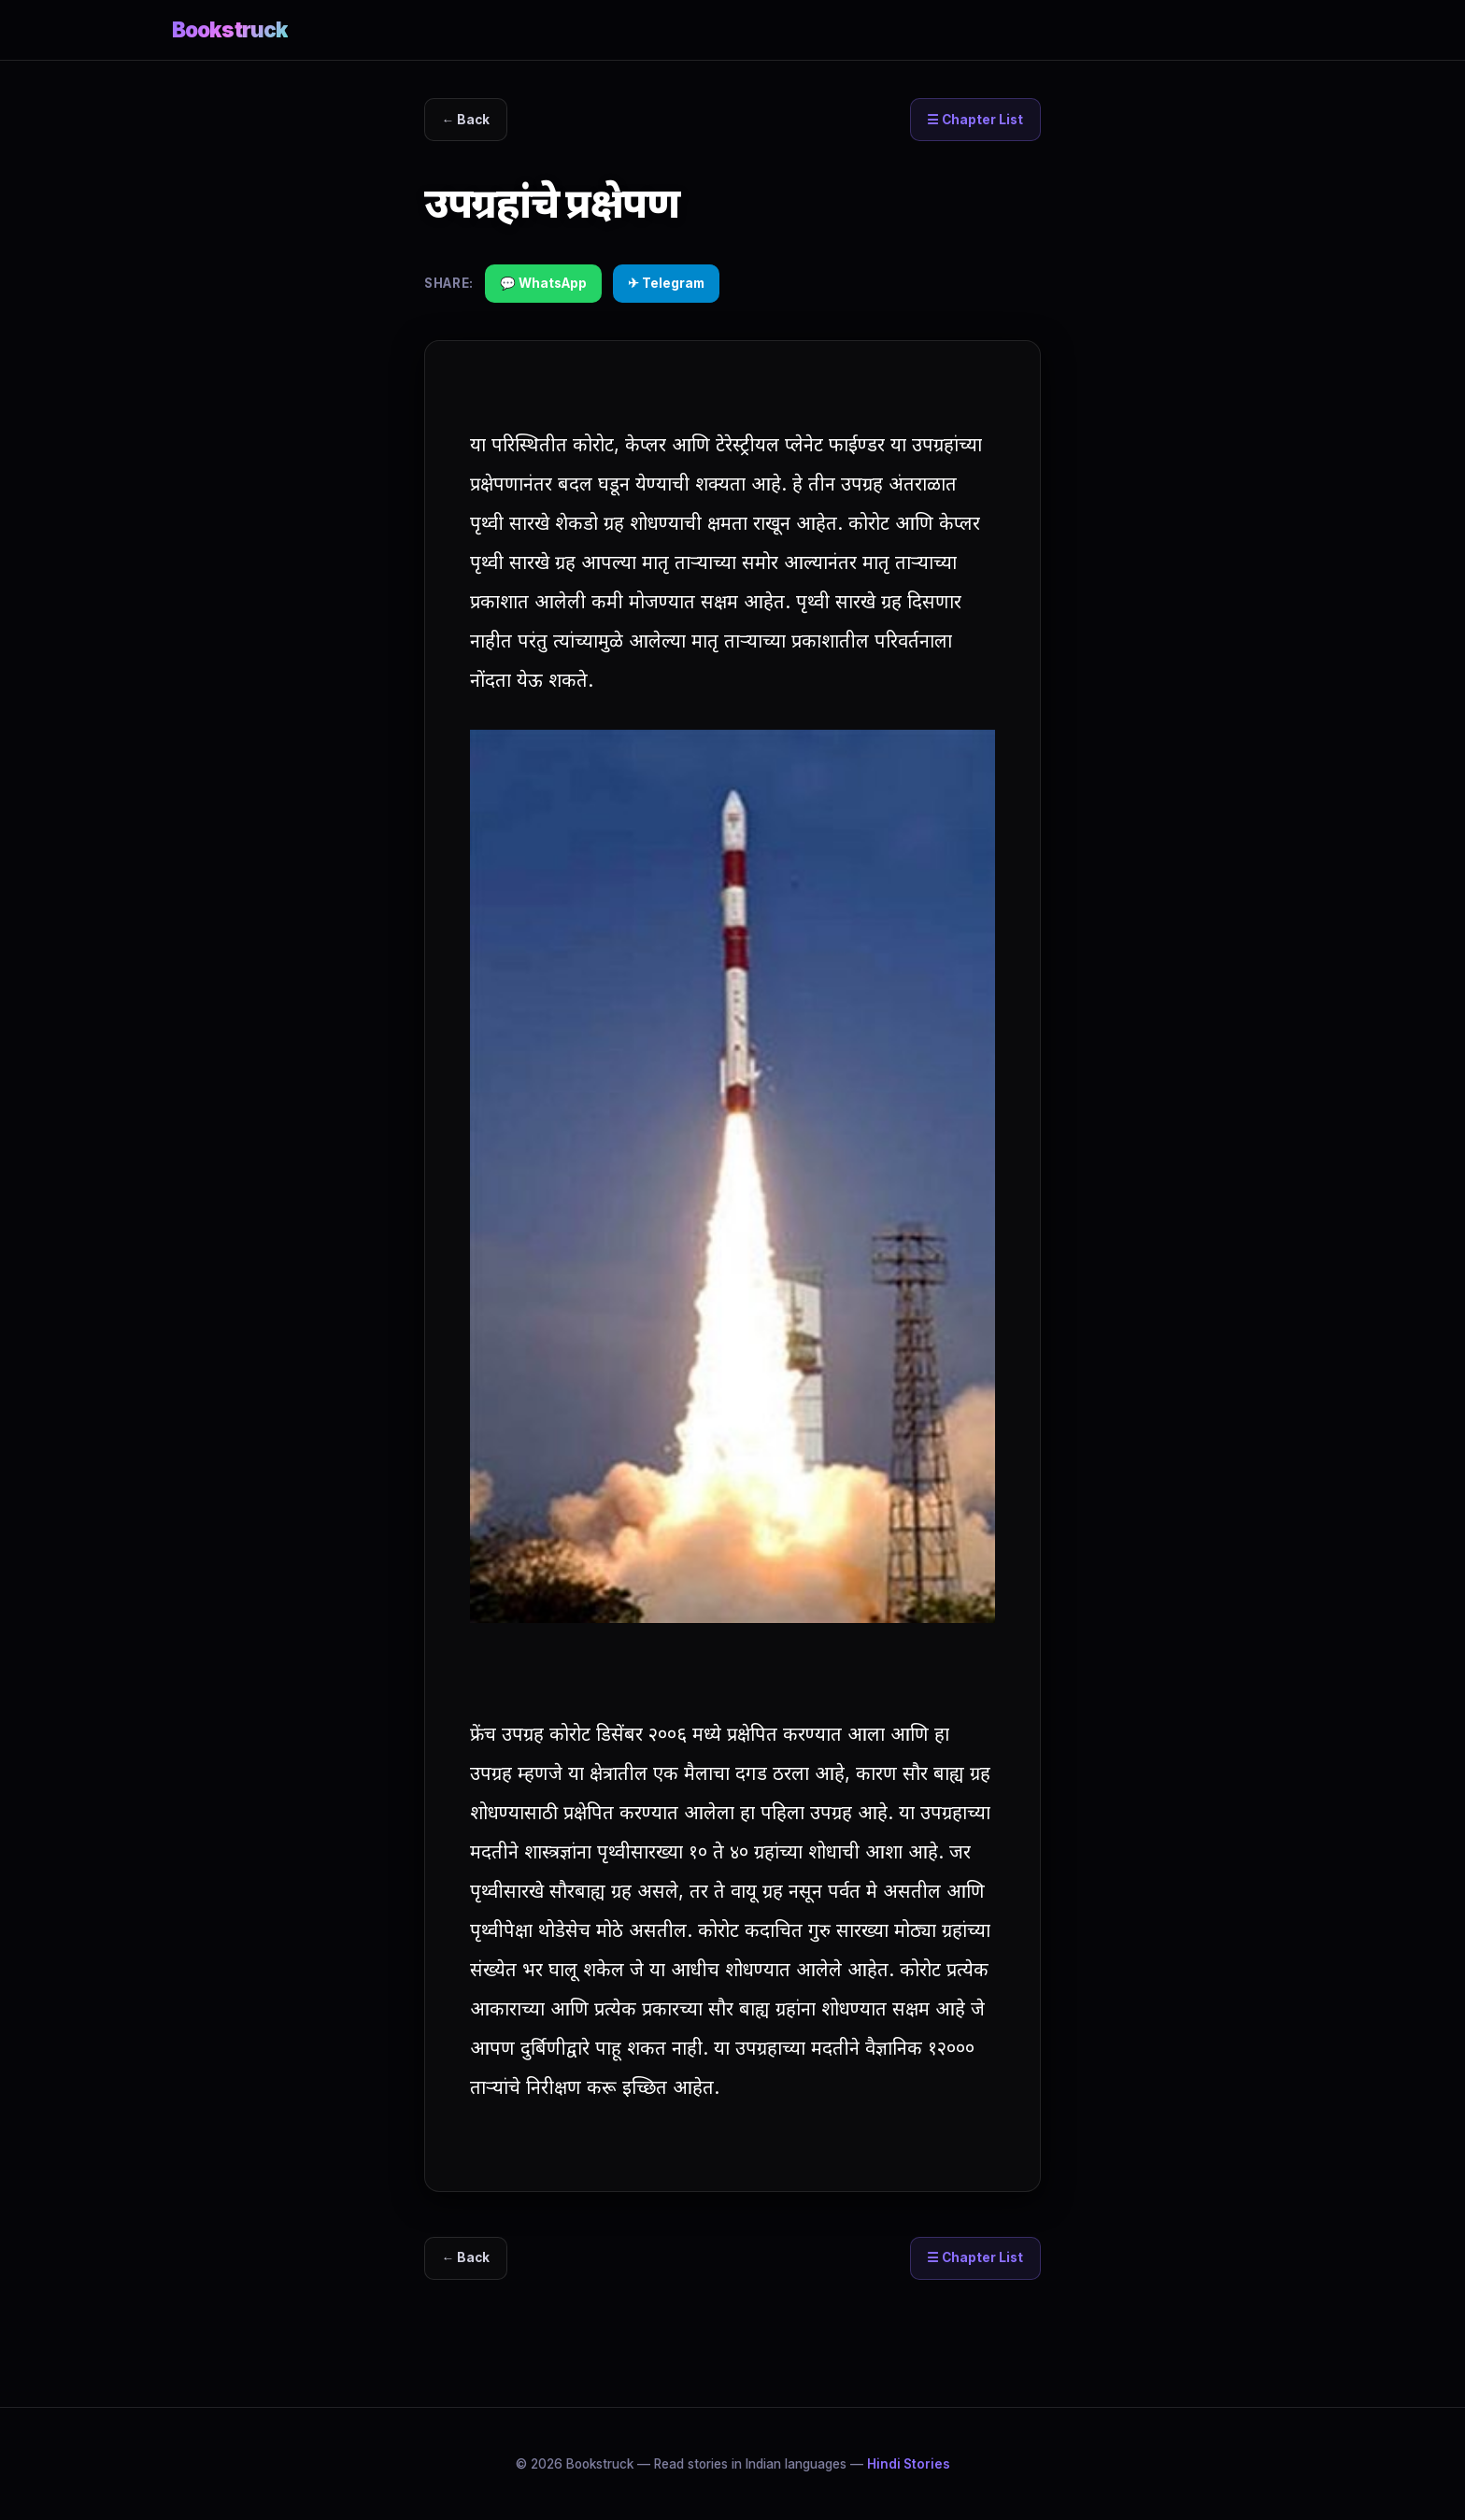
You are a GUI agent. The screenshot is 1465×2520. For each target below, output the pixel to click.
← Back (466, 119)
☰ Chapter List (975, 119)
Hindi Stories (908, 2463)
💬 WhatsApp (543, 283)
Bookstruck (230, 29)
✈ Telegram (666, 283)
